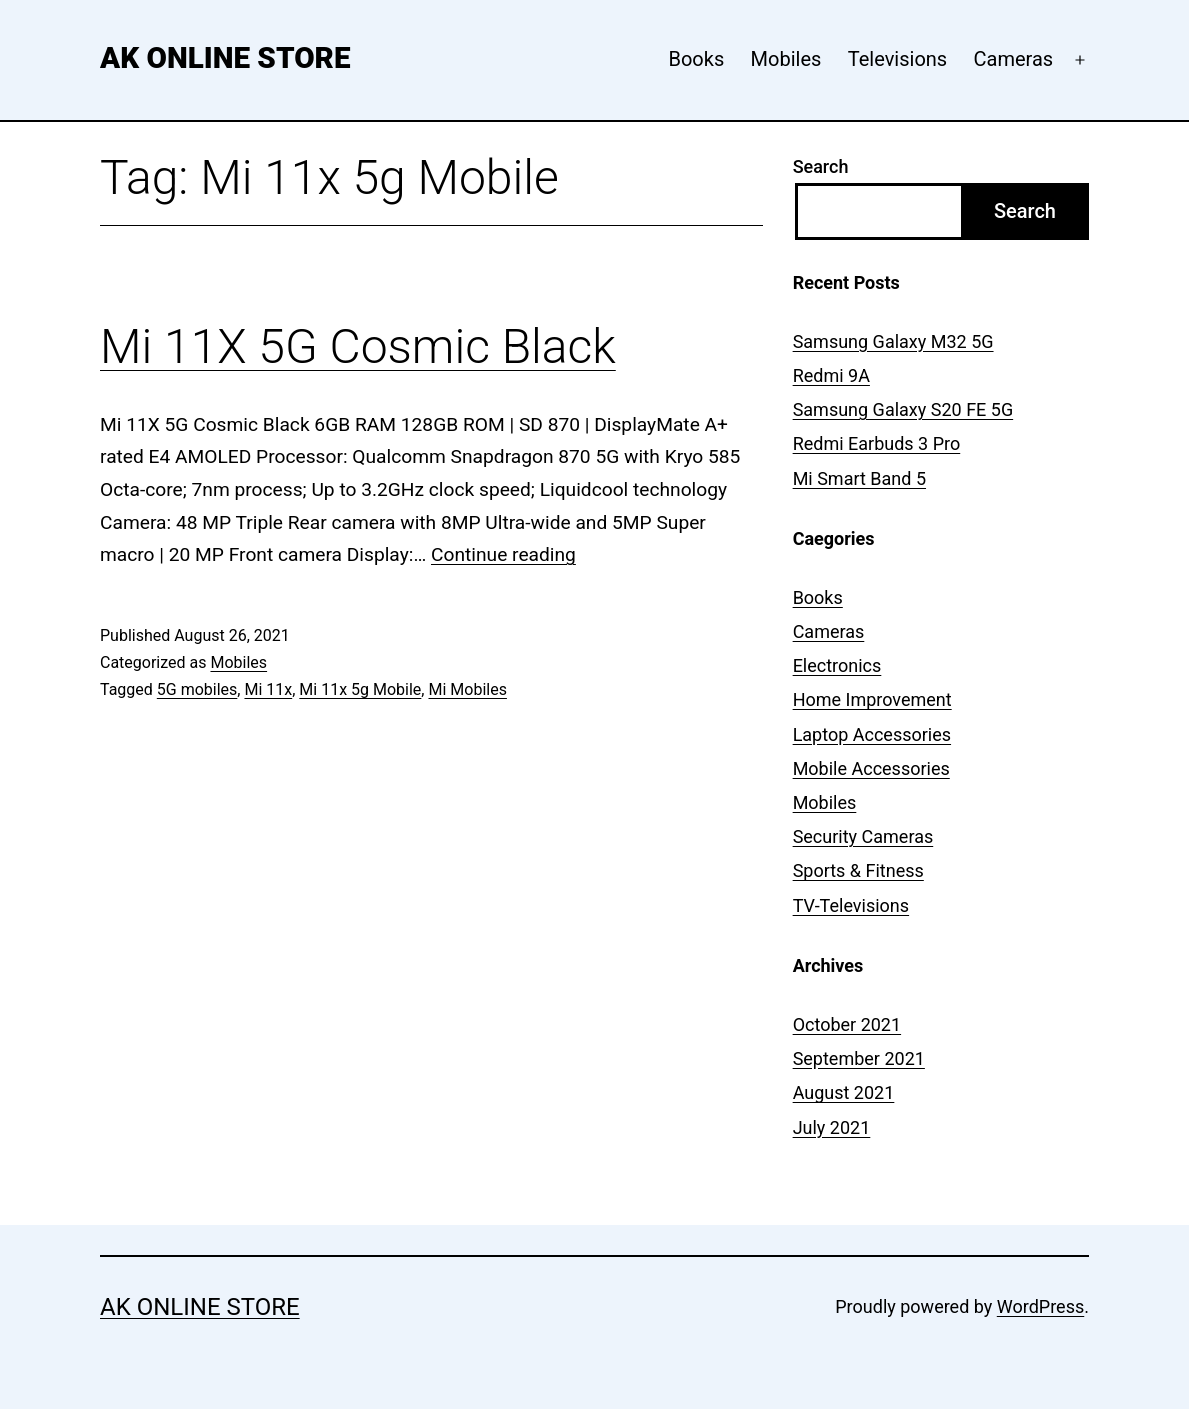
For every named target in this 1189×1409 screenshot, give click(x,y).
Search (821, 166)
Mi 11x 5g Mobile (360, 689)
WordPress (1040, 1306)
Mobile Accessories (871, 768)
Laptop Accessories (872, 734)
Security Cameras (863, 836)
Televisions (897, 59)
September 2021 (859, 1058)
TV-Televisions (851, 905)
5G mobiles (197, 689)
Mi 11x (268, 689)
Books (696, 59)
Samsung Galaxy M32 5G (893, 341)
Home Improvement (872, 699)
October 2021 (847, 1024)
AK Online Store (225, 58)
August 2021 (844, 1092)
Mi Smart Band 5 (859, 478)
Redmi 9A (831, 375)
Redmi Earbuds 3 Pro (877, 443)
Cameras (1014, 59)
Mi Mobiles (467, 689)
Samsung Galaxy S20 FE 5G (903, 409)
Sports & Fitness (858, 870)
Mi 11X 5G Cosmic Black (358, 346)
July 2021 (832, 1127)
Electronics (837, 665)
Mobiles (786, 59)
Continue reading (503, 554)
